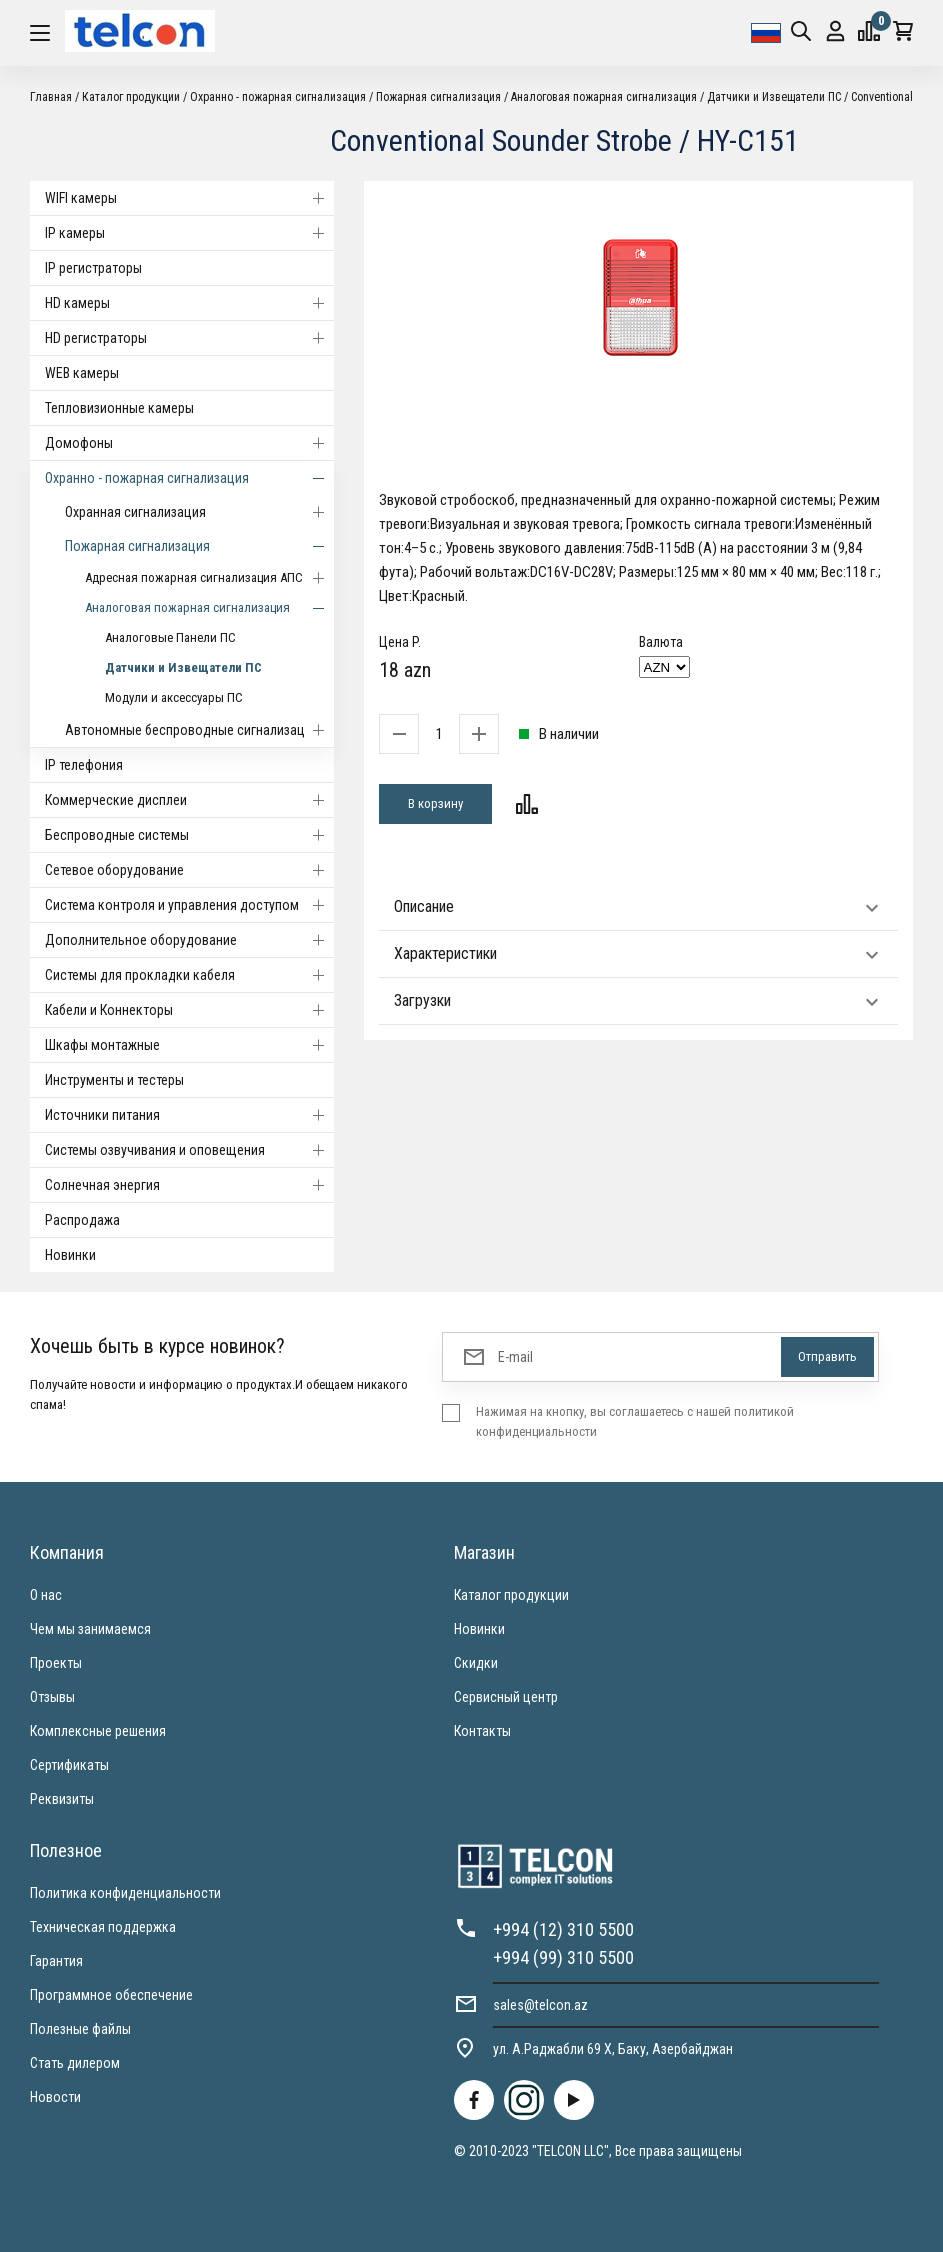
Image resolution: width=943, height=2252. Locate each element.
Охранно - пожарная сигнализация (278, 97)
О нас (46, 1595)
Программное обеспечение (111, 1995)
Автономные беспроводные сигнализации (199, 730)
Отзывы (52, 1697)
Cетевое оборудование (189, 870)
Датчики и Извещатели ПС (774, 97)
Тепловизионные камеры (119, 408)
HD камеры (189, 303)
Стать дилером (75, 2063)
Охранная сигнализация (199, 512)
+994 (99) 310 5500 (563, 1957)
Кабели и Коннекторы (189, 1010)
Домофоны (189, 443)
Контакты (482, 1731)
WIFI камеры (189, 198)
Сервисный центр (506, 1697)
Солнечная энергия (189, 1185)
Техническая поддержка (103, 1927)
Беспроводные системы (189, 835)
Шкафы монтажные (189, 1045)
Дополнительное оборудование (189, 940)
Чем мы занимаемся (90, 1629)
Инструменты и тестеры (114, 1080)
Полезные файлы (80, 2029)
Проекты (56, 1663)
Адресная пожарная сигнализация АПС (209, 578)
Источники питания (189, 1115)
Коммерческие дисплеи (189, 800)
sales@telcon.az (540, 2005)
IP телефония (84, 765)
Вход (835, 31)
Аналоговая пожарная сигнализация (604, 97)
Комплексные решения (98, 1731)
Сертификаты (69, 1765)
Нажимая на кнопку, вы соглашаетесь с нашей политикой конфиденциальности (635, 1421)
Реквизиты (62, 1799)
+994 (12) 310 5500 (563, 1929)
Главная (51, 97)
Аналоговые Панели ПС (170, 637)
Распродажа (82, 1220)
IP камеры (189, 233)
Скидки (476, 1663)
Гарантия (56, 1961)
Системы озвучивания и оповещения (189, 1150)
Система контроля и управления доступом (189, 905)
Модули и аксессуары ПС (174, 697)
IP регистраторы (93, 268)
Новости (55, 2097)
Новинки (70, 1255)
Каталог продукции (131, 97)
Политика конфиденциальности (125, 1893)
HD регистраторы (189, 338)
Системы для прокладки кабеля (189, 975)
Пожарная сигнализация (438, 97)
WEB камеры (82, 373)
